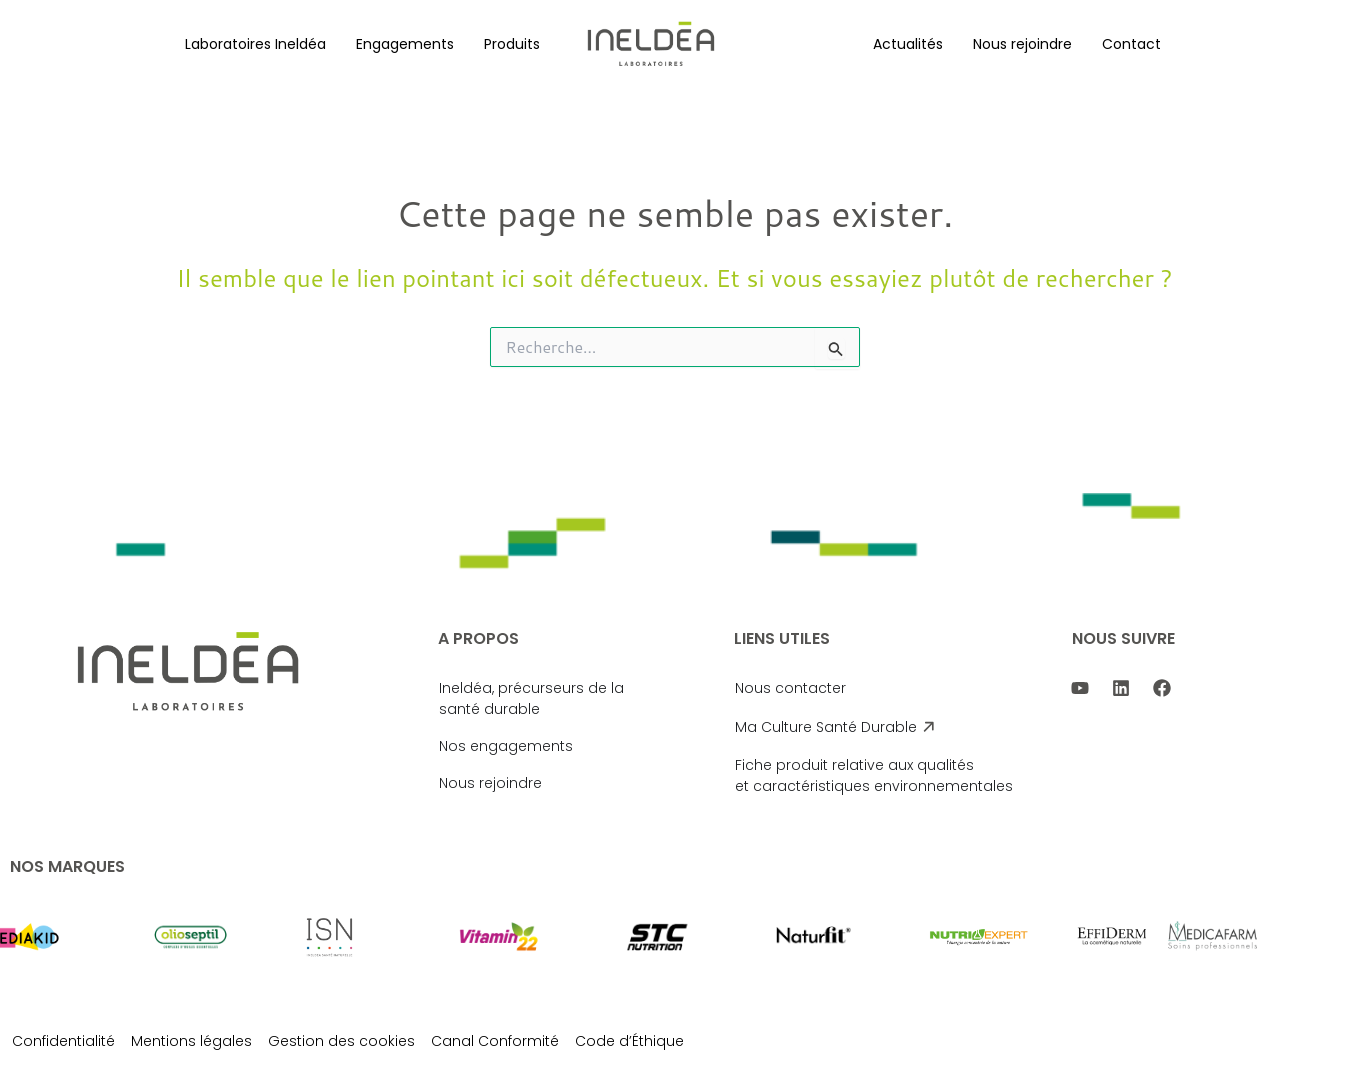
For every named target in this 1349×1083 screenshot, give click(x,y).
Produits (512, 44)
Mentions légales (191, 1041)
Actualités (908, 44)
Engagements (405, 44)
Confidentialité (63, 1041)
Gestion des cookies (341, 1041)
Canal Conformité (495, 1041)
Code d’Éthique (629, 1041)
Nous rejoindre (1022, 44)
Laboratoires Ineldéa (255, 44)
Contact (1131, 44)
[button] (255, 44)
